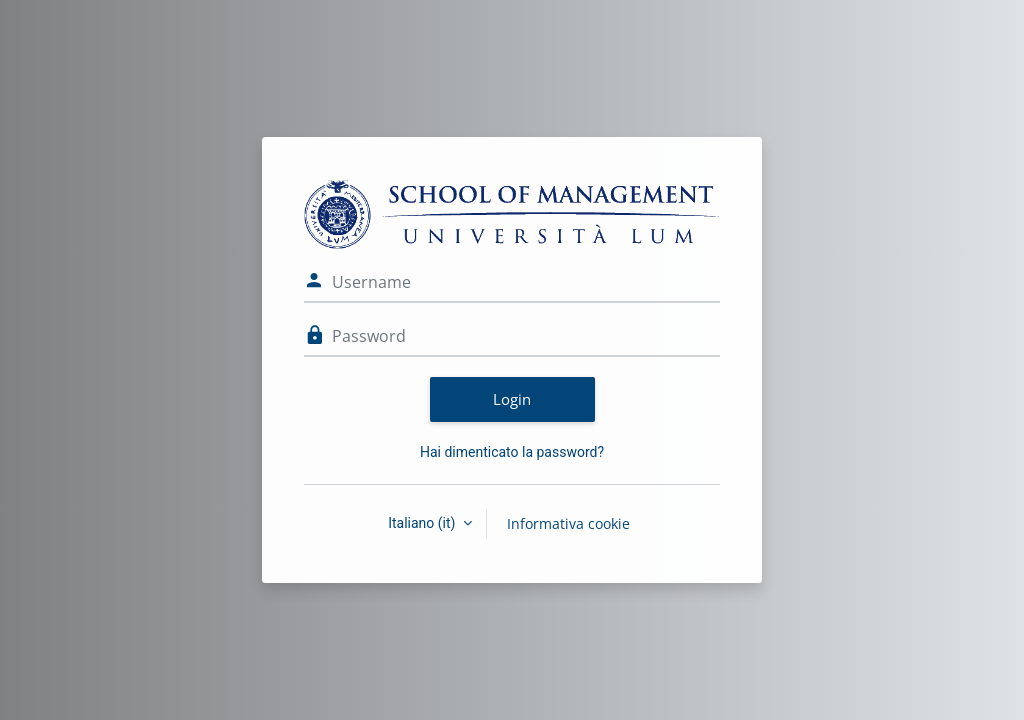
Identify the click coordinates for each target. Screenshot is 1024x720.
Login (512, 399)
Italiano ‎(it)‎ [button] (423, 523)
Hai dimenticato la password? (512, 452)
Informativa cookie (568, 523)
